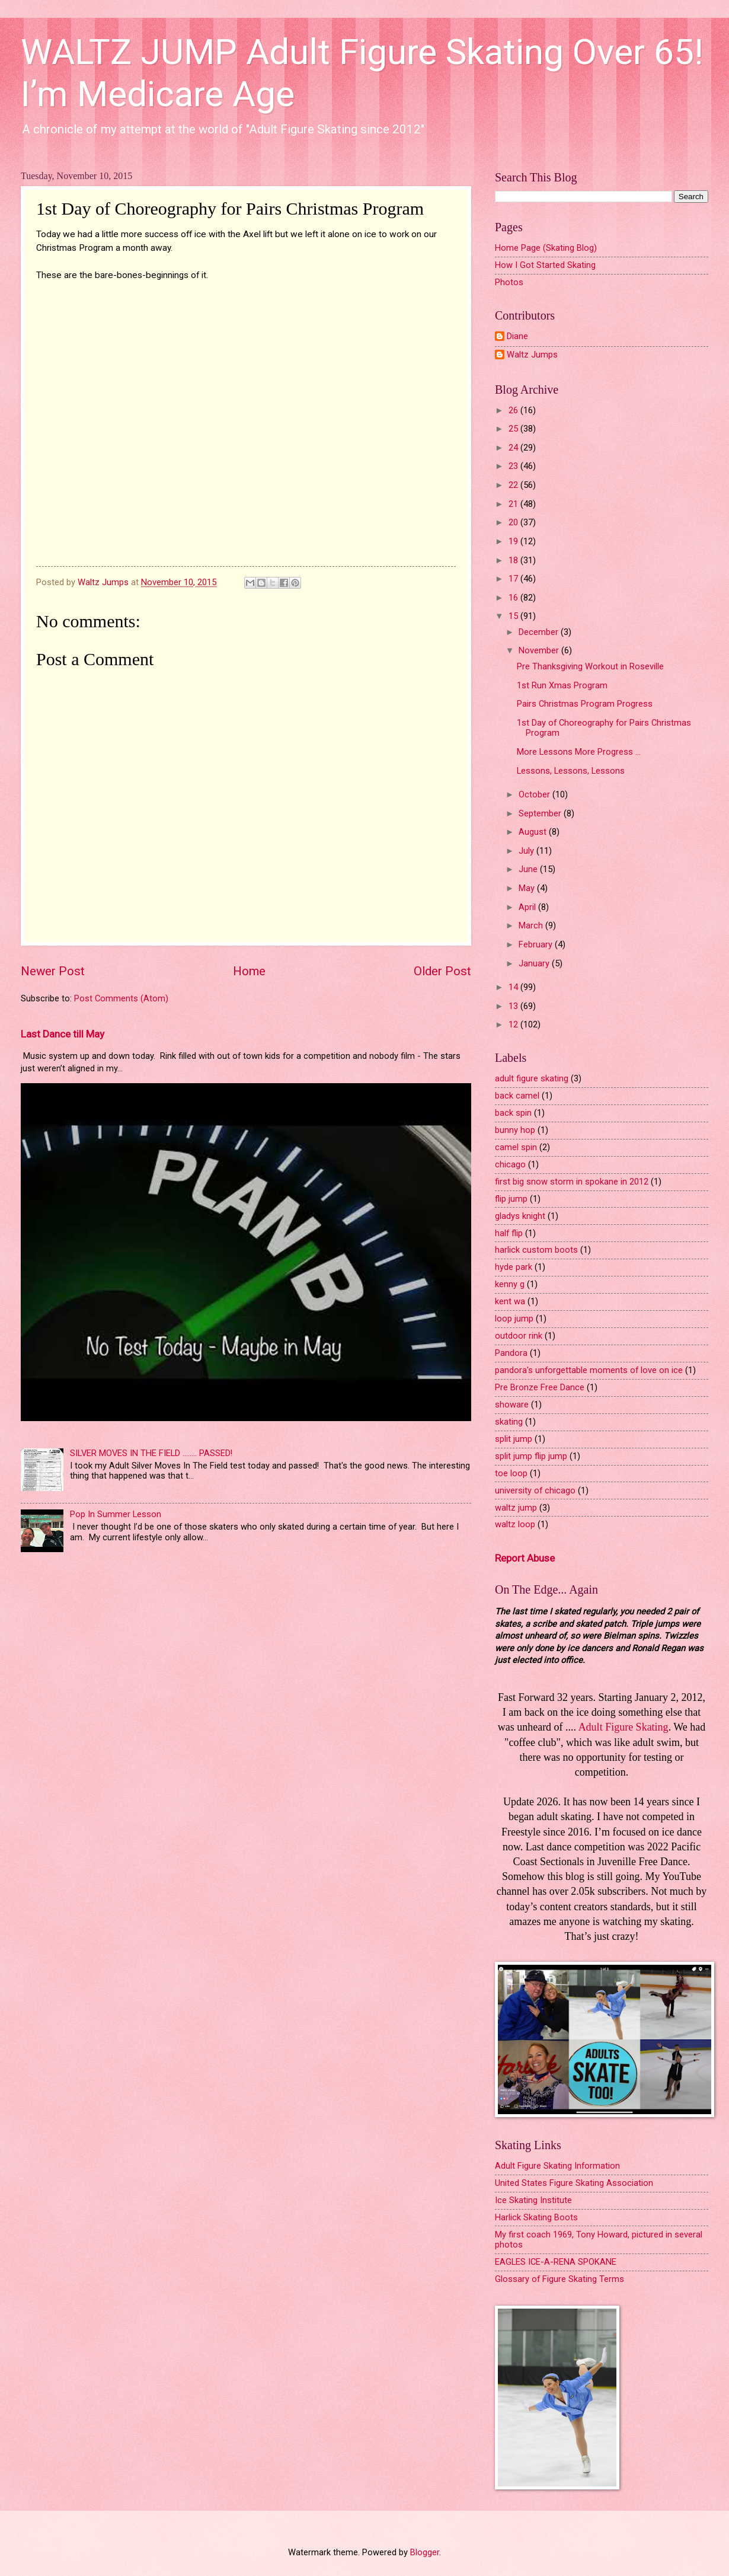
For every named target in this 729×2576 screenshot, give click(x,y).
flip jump (511, 1198)
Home (249, 971)
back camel (517, 1095)
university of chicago (535, 1490)
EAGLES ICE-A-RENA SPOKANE (555, 2261)
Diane (517, 336)
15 (514, 616)
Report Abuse (525, 1558)
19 (514, 541)
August (534, 831)
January (535, 963)
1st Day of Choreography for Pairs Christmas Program (604, 728)
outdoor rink (518, 1335)
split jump (513, 1439)
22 (514, 485)
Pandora (511, 1353)
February (537, 944)
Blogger (424, 2552)
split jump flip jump (531, 1456)
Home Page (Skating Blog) (546, 247)
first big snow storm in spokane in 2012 (571, 1181)
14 (514, 987)
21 (514, 504)
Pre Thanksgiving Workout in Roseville (590, 666)
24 (514, 447)
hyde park (513, 1267)
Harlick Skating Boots (536, 2217)
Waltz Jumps (532, 355)
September (541, 813)
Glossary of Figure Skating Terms (559, 2279)
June (529, 869)
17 (514, 578)
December (540, 632)
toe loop (511, 1473)
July (527, 850)
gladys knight (520, 1216)
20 (514, 522)
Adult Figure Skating (623, 1727)
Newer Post (53, 971)
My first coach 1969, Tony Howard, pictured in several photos (598, 2240)
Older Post (442, 971)
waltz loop (515, 1524)
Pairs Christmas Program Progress (585, 703)
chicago (510, 1164)
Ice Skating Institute (533, 2200)
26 (514, 410)
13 (514, 1006)
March (532, 925)
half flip (509, 1233)
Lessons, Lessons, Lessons (571, 770)
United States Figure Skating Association (574, 2183)
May (528, 888)
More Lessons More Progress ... (579, 751)
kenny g (510, 1284)
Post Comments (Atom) (121, 998)
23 (514, 466)
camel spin (516, 1147)
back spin (513, 1112)
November (540, 650)
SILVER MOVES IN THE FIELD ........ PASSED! (151, 1453)
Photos (509, 282)
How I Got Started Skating (545, 265)
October (535, 794)
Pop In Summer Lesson (115, 1514)
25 (514, 428)
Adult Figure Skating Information (557, 2165)
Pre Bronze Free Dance (539, 1387)
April (528, 907)
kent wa (510, 1301)
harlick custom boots (536, 1249)
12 (514, 1024)
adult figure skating (531, 1078)
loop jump (514, 1318)
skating (509, 1421)
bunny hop (515, 1130)
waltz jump (516, 1507)
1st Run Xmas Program (562, 685)
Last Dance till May (62, 1034)
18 (514, 560)
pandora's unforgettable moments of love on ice (589, 1370)
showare (512, 1404)
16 (514, 597)
